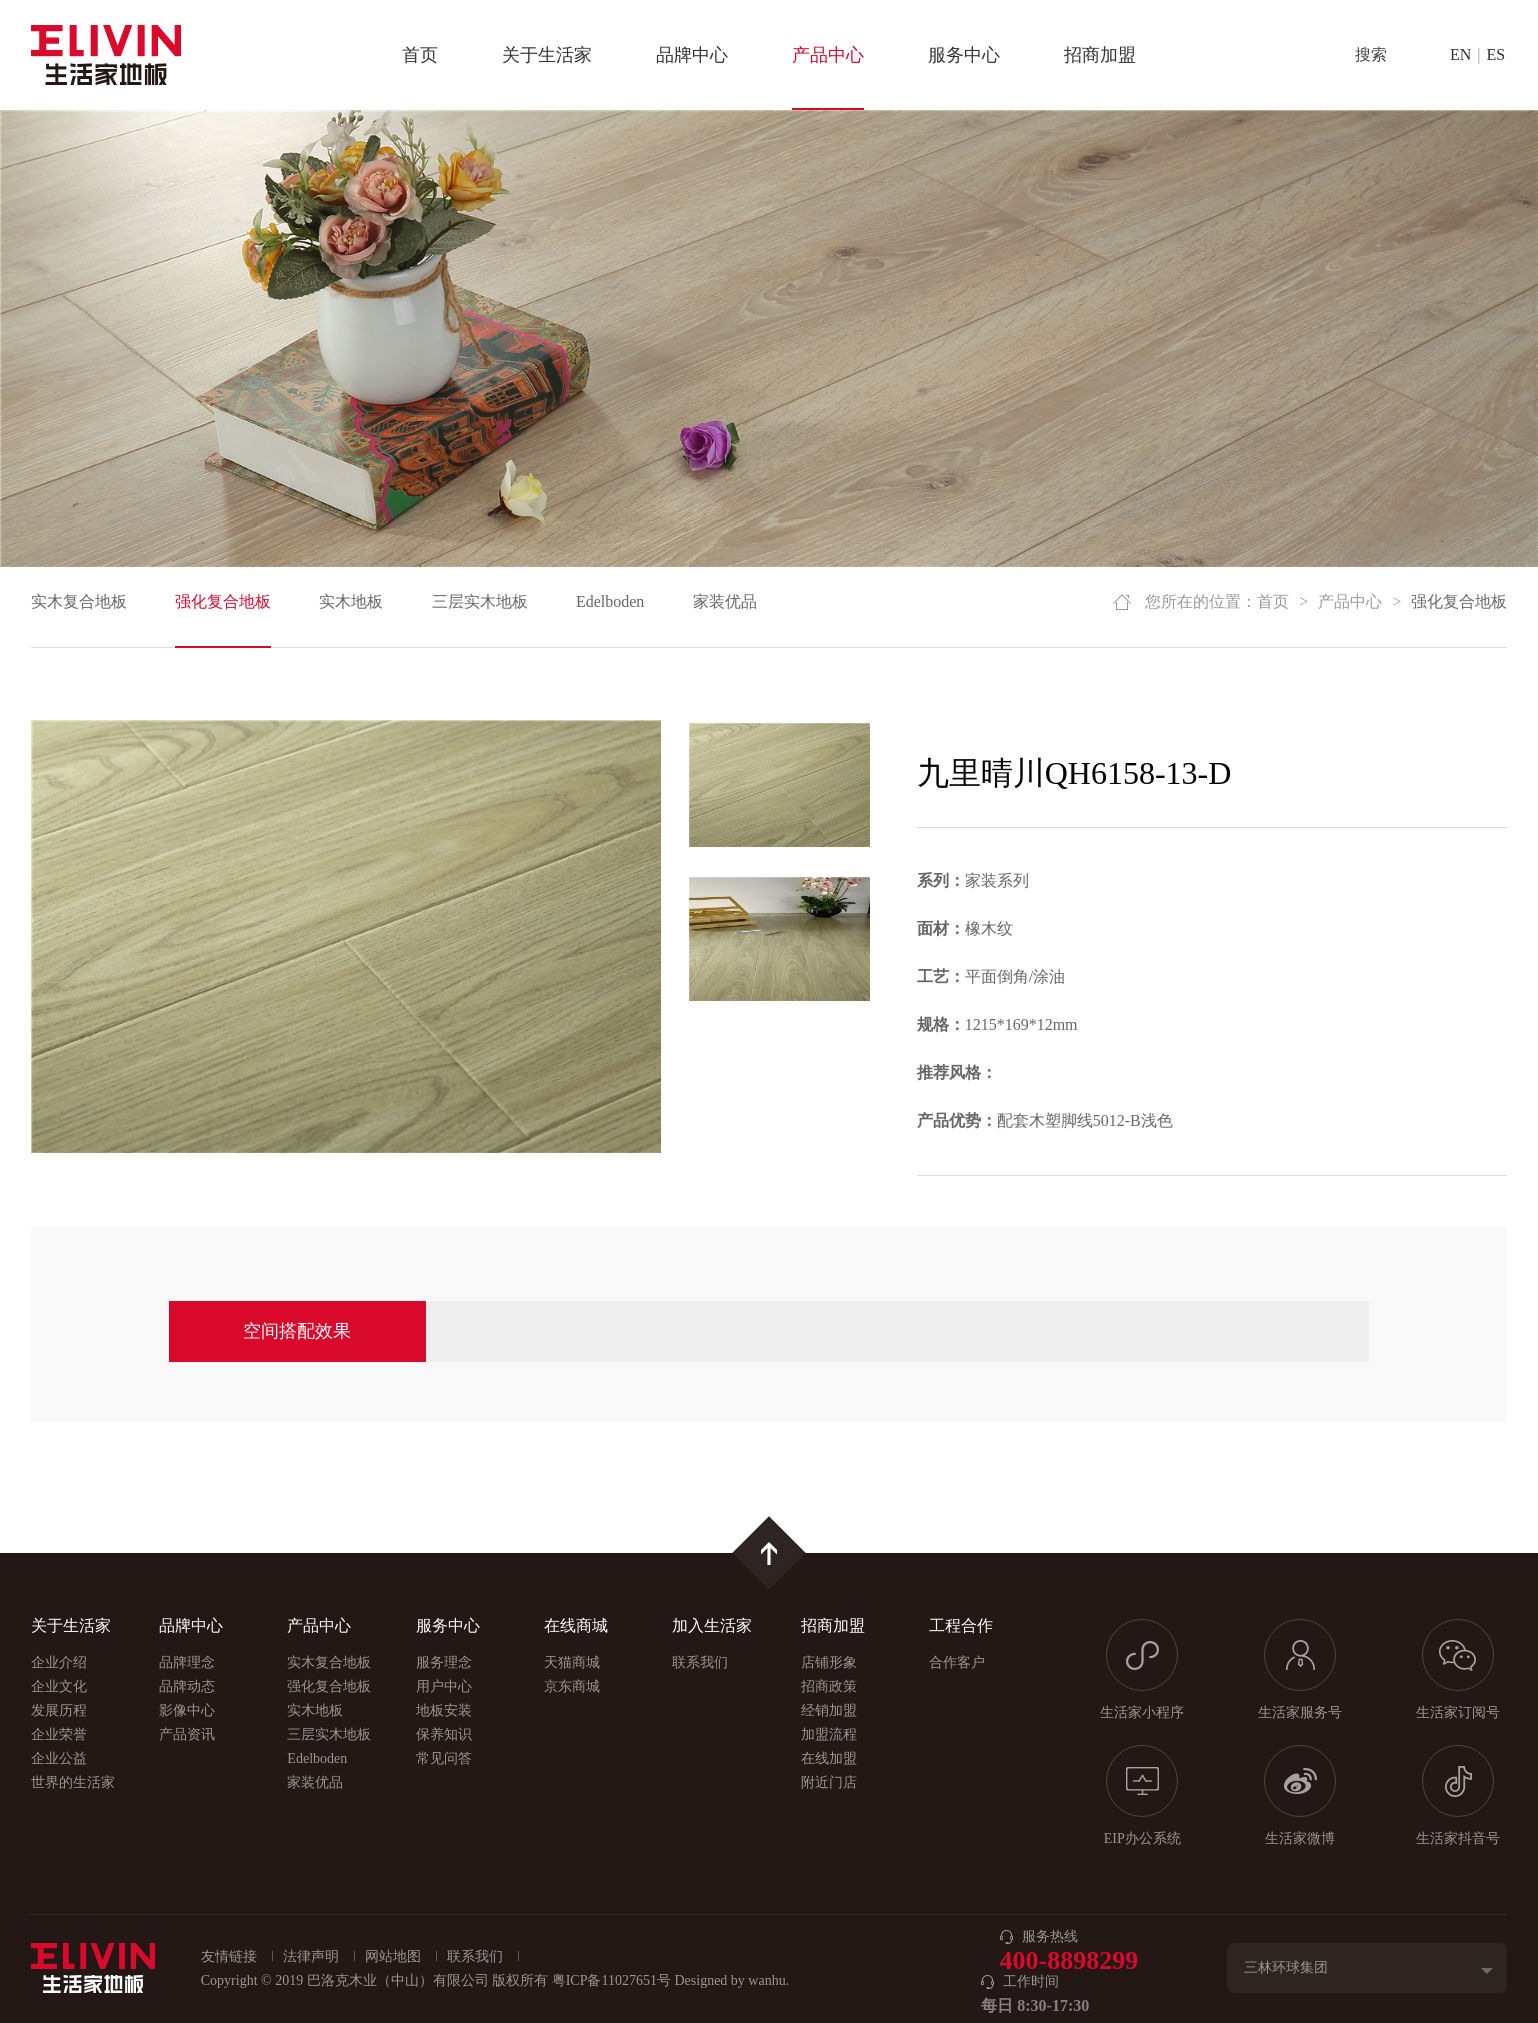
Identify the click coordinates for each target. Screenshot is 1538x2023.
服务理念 (444, 1662)
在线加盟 (829, 1758)
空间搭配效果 (297, 1331)
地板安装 (444, 1710)
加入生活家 (712, 1625)
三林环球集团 (1286, 1967)
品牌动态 (187, 1686)
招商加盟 (1100, 55)
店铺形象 (829, 1662)
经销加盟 (829, 1710)
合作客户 (957, 1662)
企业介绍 (59, 1662)
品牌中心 (692, 55)
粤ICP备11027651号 (611, 1980)
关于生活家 (547, 55)
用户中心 (444, 1686)
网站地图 (393, 1956)
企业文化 (59, 1686)
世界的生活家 (73, 1782)
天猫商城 (572, 1662)
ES (1496, 54)
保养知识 (444, 1734)
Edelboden (610, 601)
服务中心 (964, 55)
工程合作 (961, 1625)
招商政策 (829, 1686)
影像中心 (187, 1710)
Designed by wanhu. (731, 1980)
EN (1460, 54)
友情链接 (229, 1956)
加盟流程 (829, 1734)
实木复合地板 (79, 601)
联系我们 (700, 1662)
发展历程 (59, 1710)
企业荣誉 (59, 1734)
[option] (346, 936)
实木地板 (351, 601)
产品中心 (828, 55)
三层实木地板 (480, 601)
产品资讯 (187, 1734)
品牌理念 (187, 1662)
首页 (420, 55)
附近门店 (829, 1782)
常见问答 (444, 1758)
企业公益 (59, 1758)
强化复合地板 (223, 601)
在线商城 (576, 1625)
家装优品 (725, 601)
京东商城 (572, 1686)
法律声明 (311, 1956)
